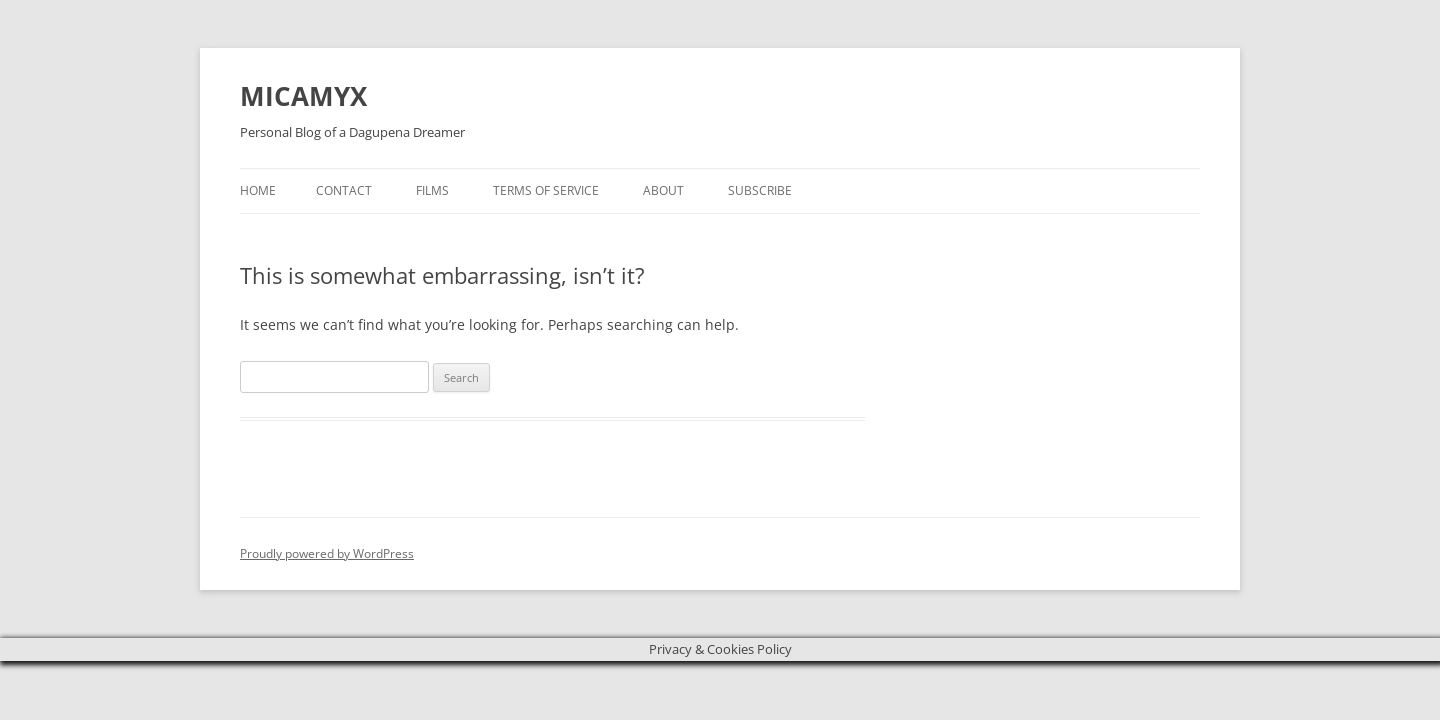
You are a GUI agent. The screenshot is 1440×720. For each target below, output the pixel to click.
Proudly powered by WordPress (327, 553)
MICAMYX (303, 96)
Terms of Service (546, 190)
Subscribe (760, 190)
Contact (344, 190)
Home (258, 190)
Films (432, 190)
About (663, 190)
